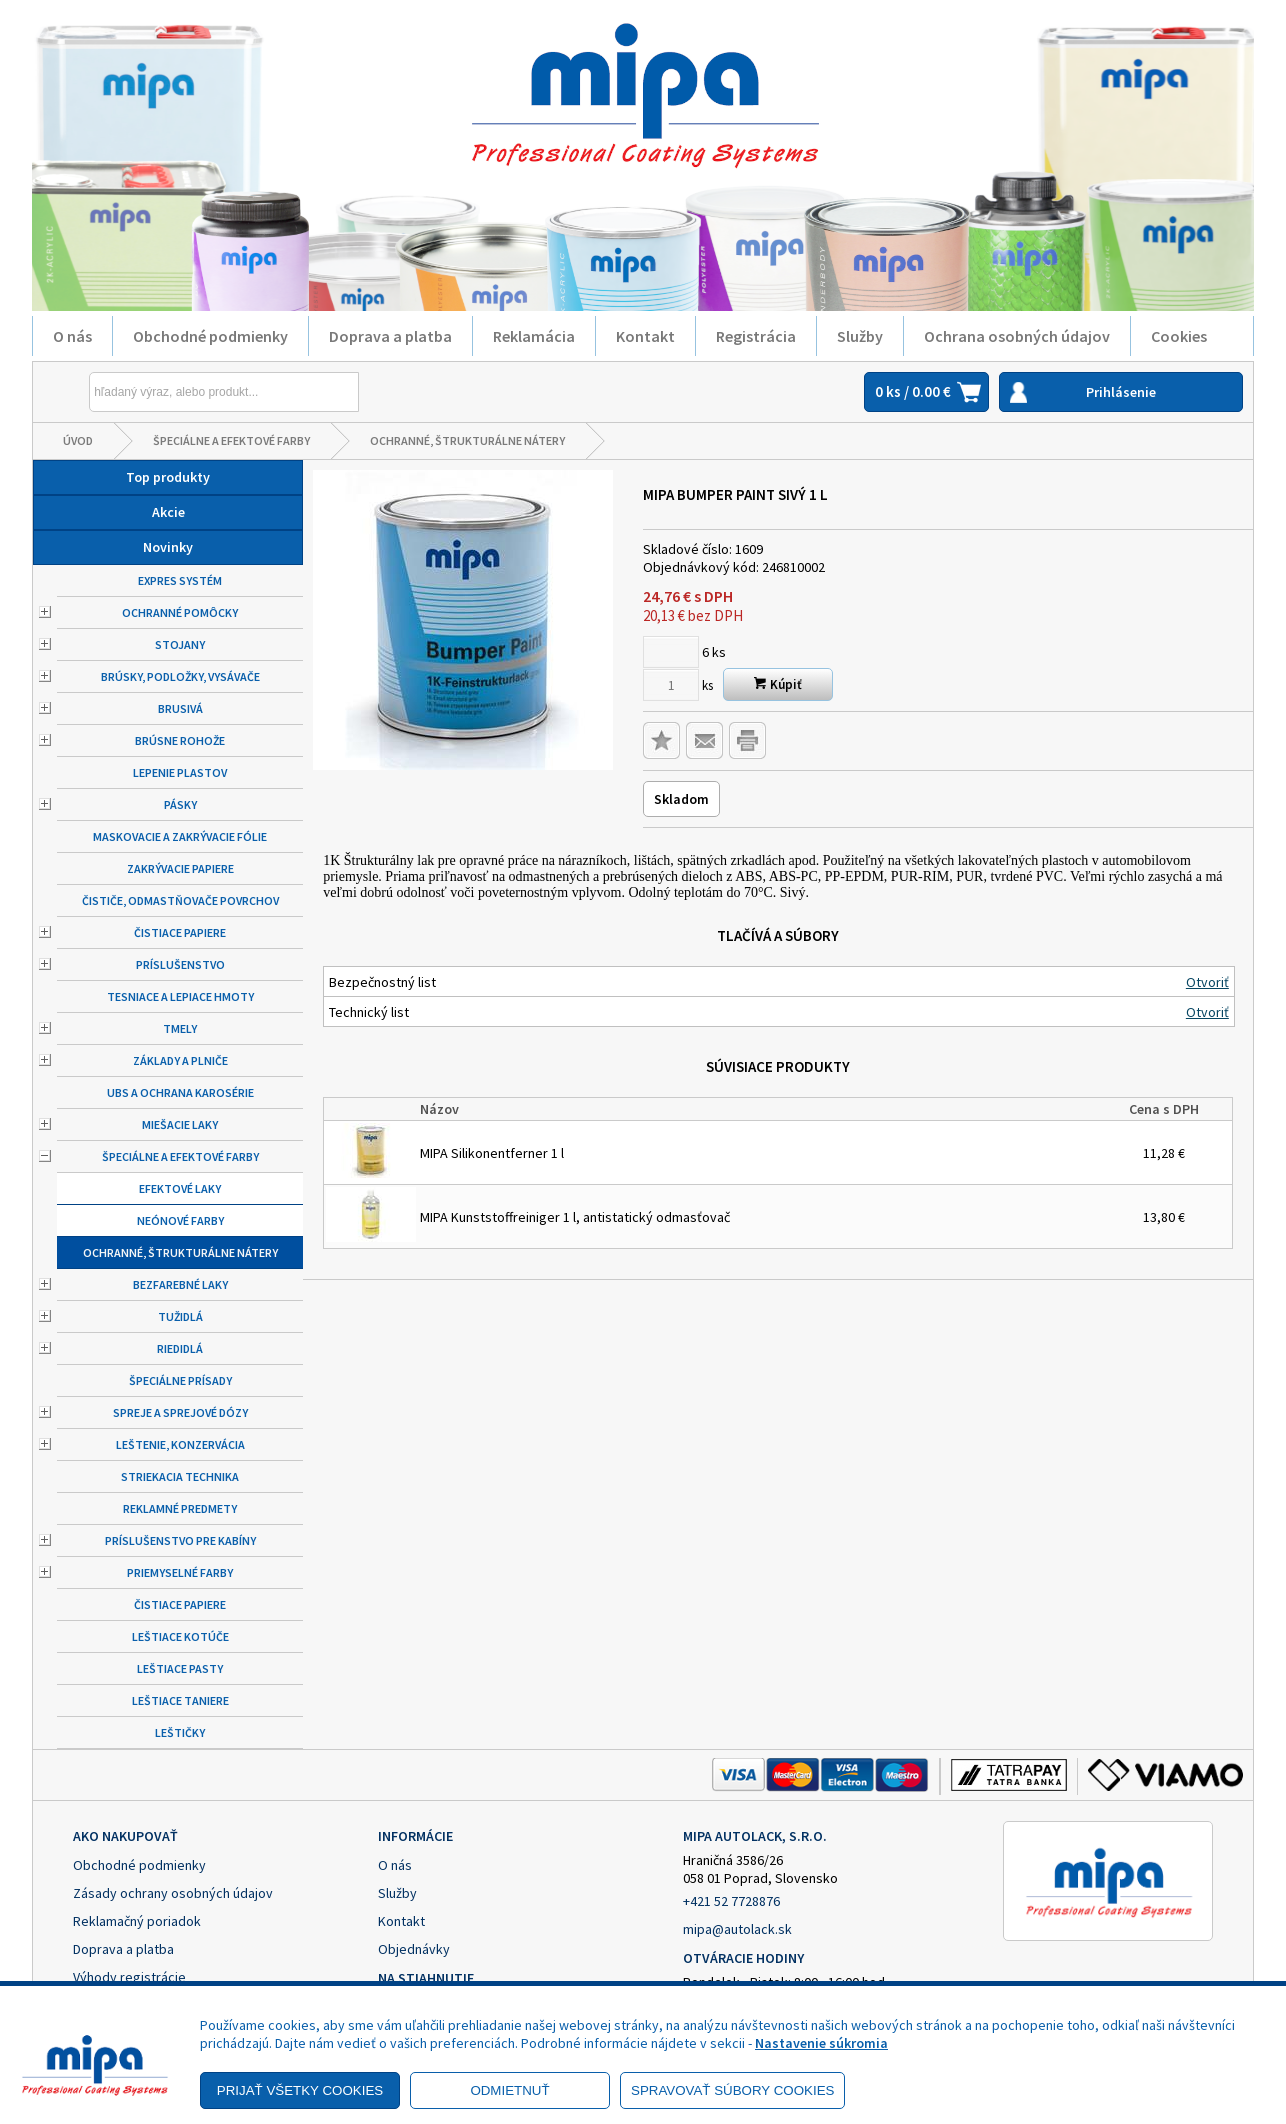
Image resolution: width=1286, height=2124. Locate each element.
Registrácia (756, 336)
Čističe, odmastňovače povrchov (180, 900)
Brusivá (180, 708)
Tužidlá (180, 1316)
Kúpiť (778, 684)
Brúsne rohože (180, 740)
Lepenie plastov (180, 772)
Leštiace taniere (180, 1700)
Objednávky (414, 1949)
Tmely (180, 1028)
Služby (860, 336)
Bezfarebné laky (180, 1284)
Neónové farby (180, 1220)
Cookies (1179, 336)
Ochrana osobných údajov (1017, 336)
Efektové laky (180, 1188)
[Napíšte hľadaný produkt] (178, 392)
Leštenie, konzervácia (180, 1444)
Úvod (78, 440)
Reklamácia (534, 336)
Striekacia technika (180, 1476)
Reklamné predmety (180, 1508)
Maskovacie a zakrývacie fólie (180, 836)
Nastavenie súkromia (821, 2043)
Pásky (180, 804)
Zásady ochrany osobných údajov (173, 1893)
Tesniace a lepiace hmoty (180, 996)
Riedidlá (180, 1348)
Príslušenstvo (180, 964)
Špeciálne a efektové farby (231, 440)
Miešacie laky (180, 1124)
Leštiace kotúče (180, 1636)
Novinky (168, 547)
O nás (72, 336)
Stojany (180, 644)
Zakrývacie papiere (180, 868)
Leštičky (180, 1732)
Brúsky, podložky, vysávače (180, 676)
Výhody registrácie (129, 1977)
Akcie (168, 512)
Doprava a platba (390, 336)
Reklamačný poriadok (137, 1921)
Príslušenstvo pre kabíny (180, 1540)
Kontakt (645, 336)
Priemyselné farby (180, 1572)
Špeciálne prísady (180, 1380)
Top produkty (168, 477)
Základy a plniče (180, 1060)
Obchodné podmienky (210, 336)
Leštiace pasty (180, 1668)
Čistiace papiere (180, 932)
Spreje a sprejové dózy (180, 1412)
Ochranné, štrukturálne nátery (467, 440)
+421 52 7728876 (731, 1901)
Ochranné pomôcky (180, 612)
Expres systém (180, 580)
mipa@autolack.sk (737, 1929)
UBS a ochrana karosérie (180, 1092)
